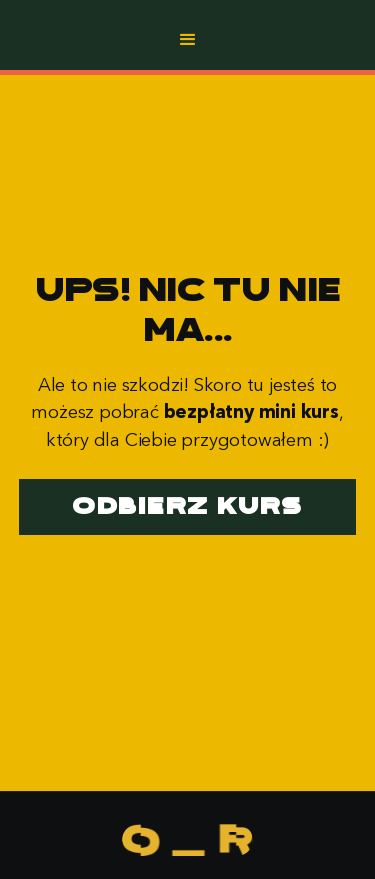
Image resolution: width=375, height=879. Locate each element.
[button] (188, 40)
